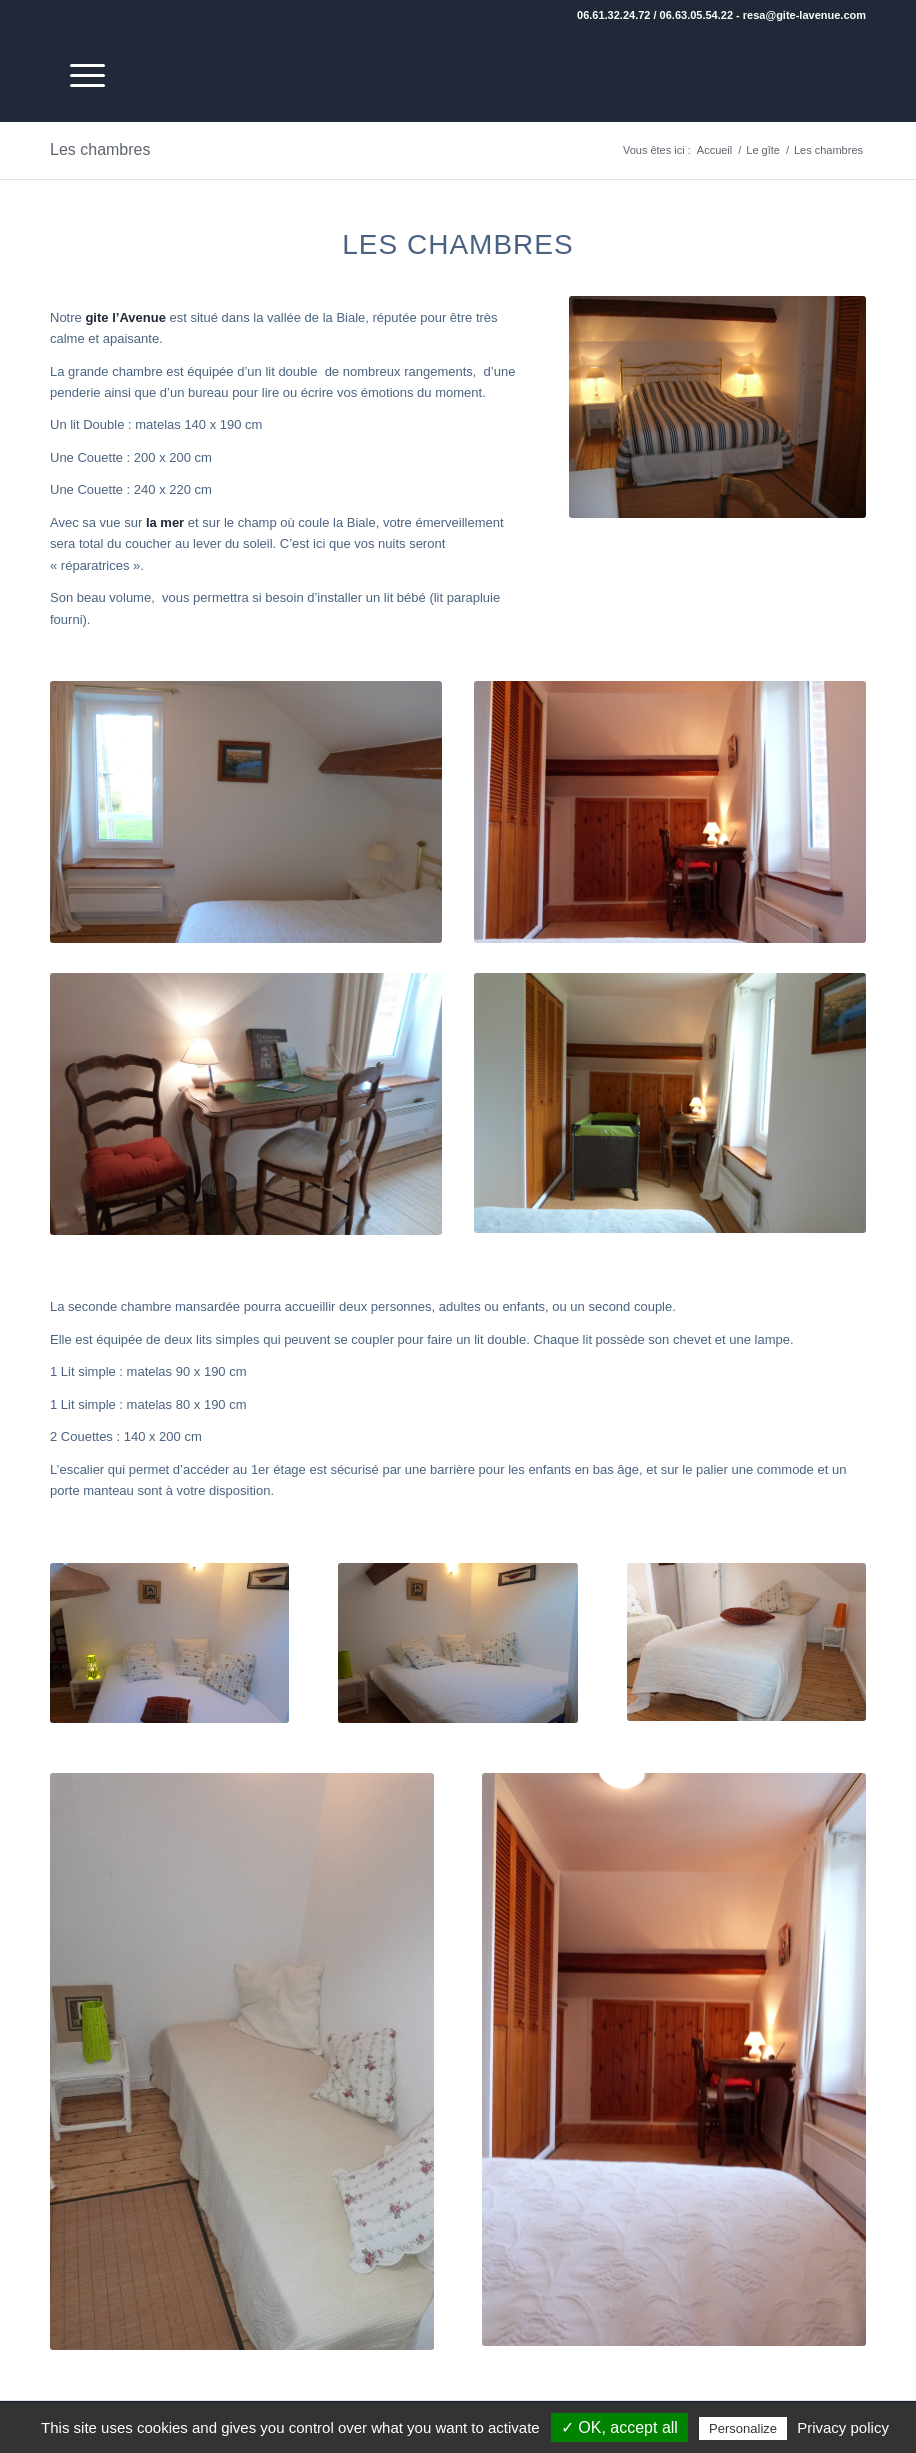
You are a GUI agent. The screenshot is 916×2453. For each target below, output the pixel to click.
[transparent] (861, 76)
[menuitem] (77, 76)
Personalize (743, 2428)
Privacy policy (843, 2427)
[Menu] (77, 76)
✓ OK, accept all (619, 2427)
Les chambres (100, 149)
